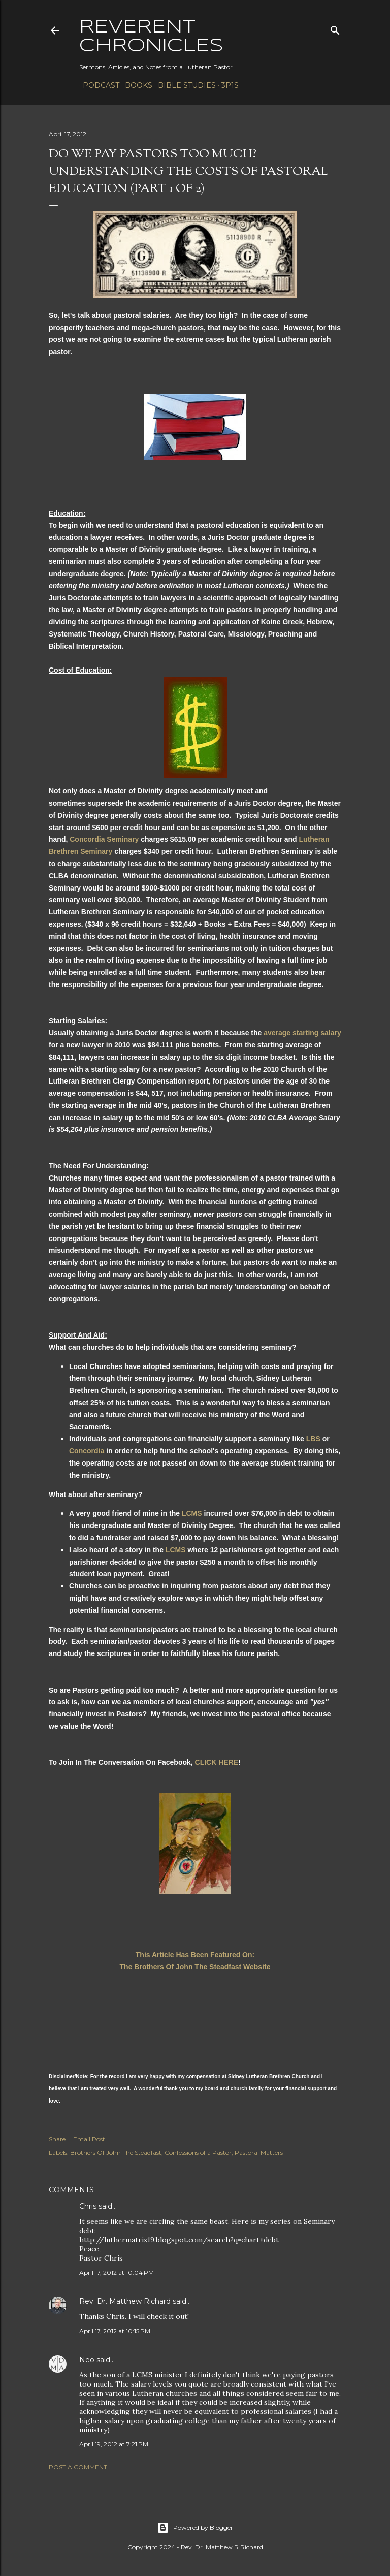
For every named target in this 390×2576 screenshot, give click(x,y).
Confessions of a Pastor (198, 2152)
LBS (313, 1439)
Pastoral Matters (259, 2152)
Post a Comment (78, 2467)
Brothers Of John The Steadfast (115, 2152)
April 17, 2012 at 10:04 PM (116, 2272)
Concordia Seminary (104, 839)
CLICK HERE (217, 1762)
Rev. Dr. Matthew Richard (125, 2301)
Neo (86, 2359)
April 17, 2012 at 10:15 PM (114, 2331)
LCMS (192, 1513)
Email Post (89, 2139)
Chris (87, 2206)
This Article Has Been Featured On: (195, 1955)
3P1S (226, 85)
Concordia (86, 1451)
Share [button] (57, 2139)
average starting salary (302, 1033)
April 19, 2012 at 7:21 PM (113, 2444)
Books (135, 85)
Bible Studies (183, 85)
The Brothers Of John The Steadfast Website (195, 1967)
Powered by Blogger (195, 2528)
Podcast (97, 85)
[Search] (335, 28)
